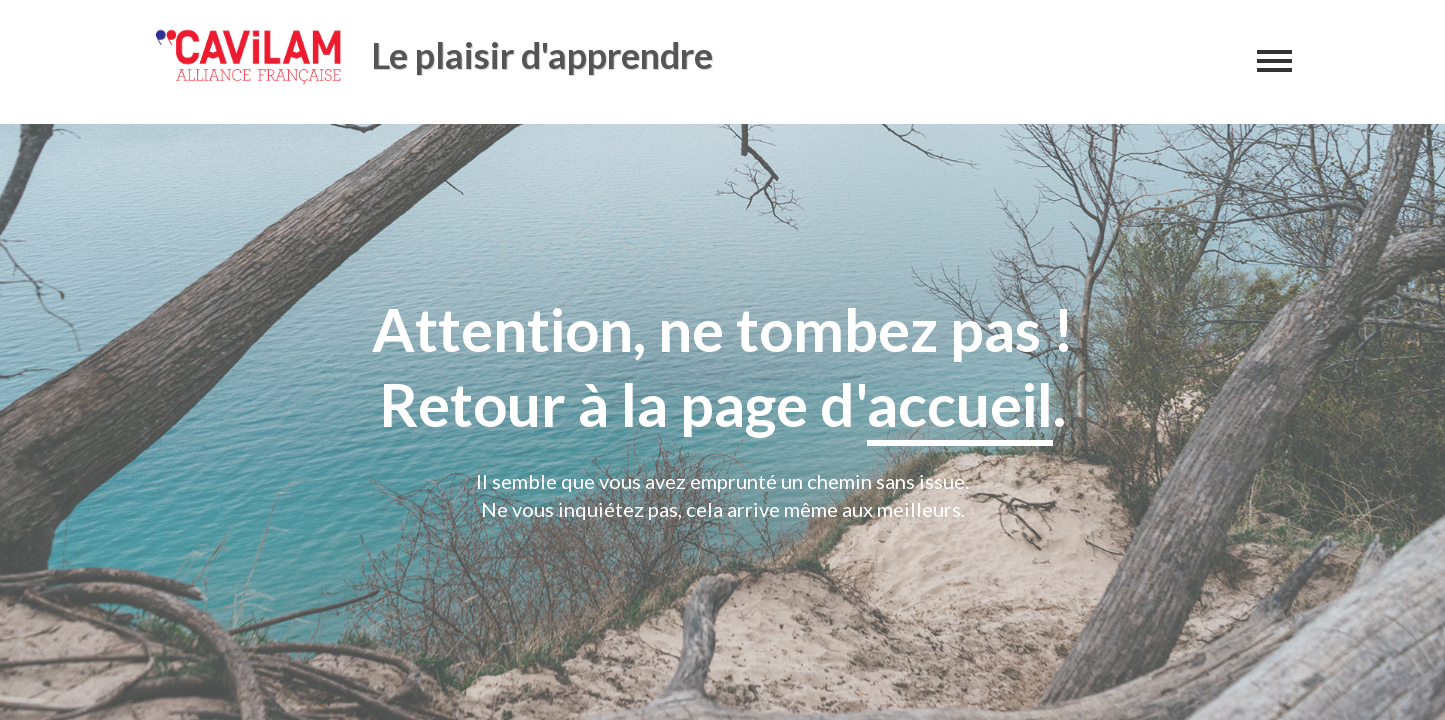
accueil (960, 404)
